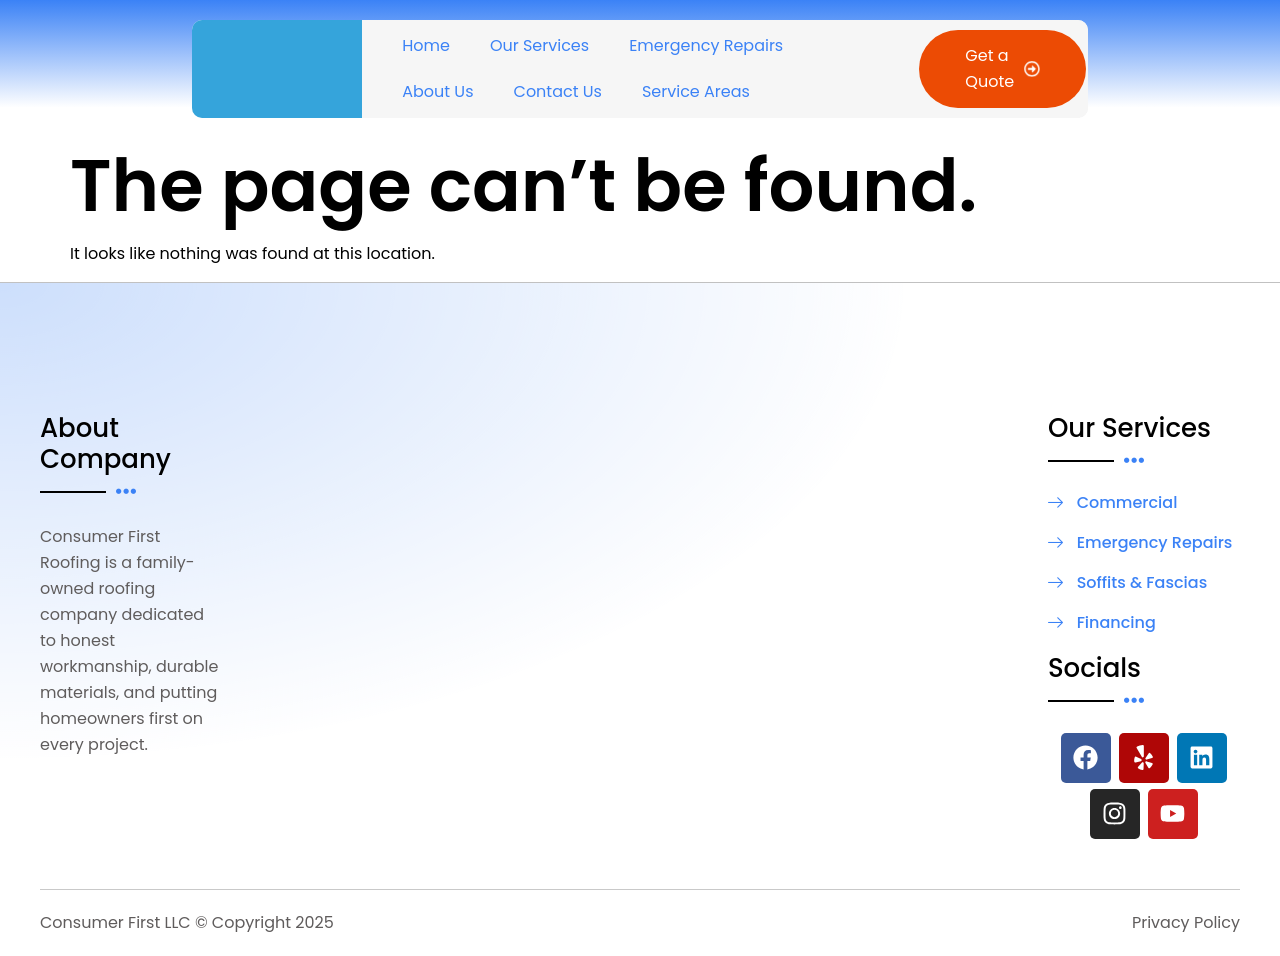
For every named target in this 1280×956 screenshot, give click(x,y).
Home (426, 45)
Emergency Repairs (706, 45)
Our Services (539, 45)
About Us (437, 91)
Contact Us (558, 91)
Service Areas (696, 91)
